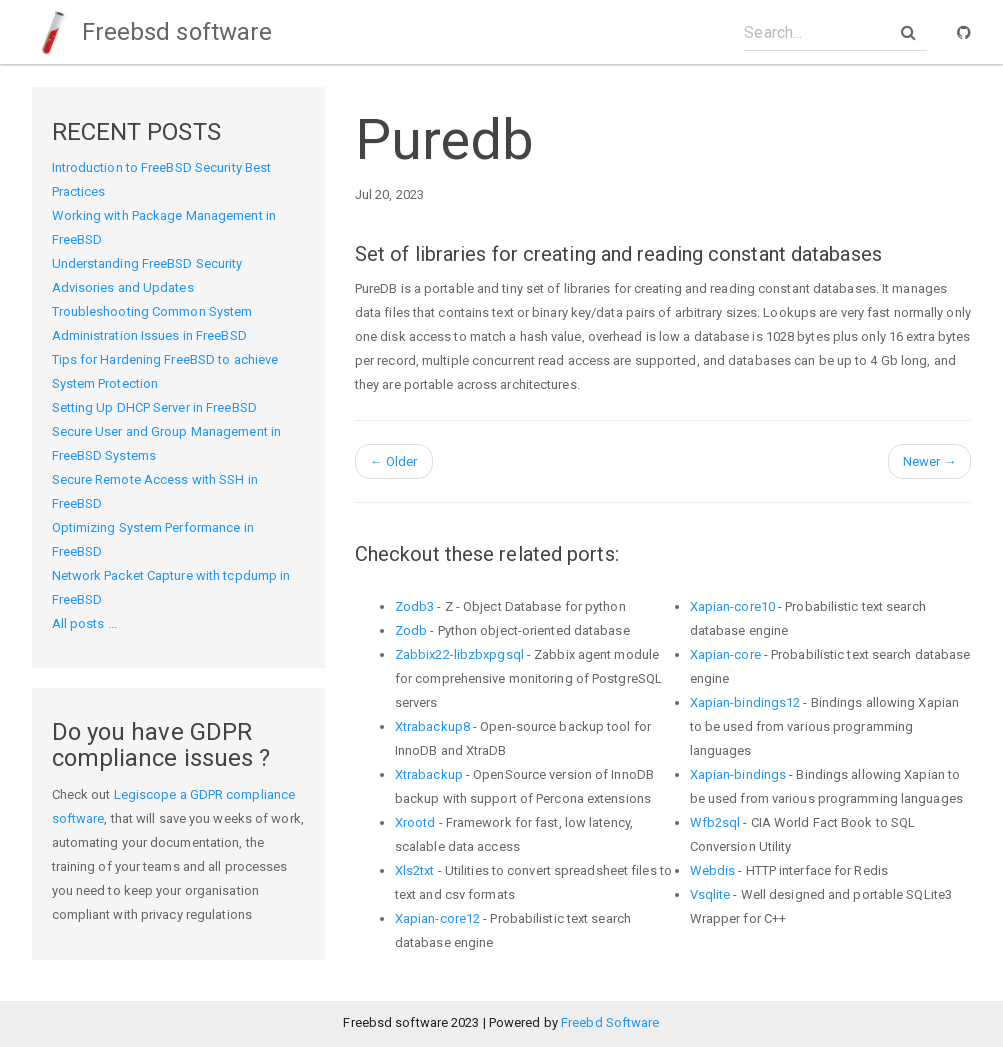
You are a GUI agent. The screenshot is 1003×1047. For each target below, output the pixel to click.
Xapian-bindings (738, 774)
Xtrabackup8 (432, 726)
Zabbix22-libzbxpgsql (459, 654)
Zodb (411, 630)
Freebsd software (152, 32)
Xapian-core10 (732, 606)
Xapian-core (725, 654)
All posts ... (84, 623)
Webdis (713, 870)
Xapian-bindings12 (745, 702)
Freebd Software (610, 1022)
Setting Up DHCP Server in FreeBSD (154, 407)
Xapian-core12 (437, 918)
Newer (930, 461)
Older (394, 461)
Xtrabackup (429, 774)
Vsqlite (710, 894)
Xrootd (415, 822)
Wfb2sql (715, 822)
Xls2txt (415, 870)
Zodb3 (415, 606)
